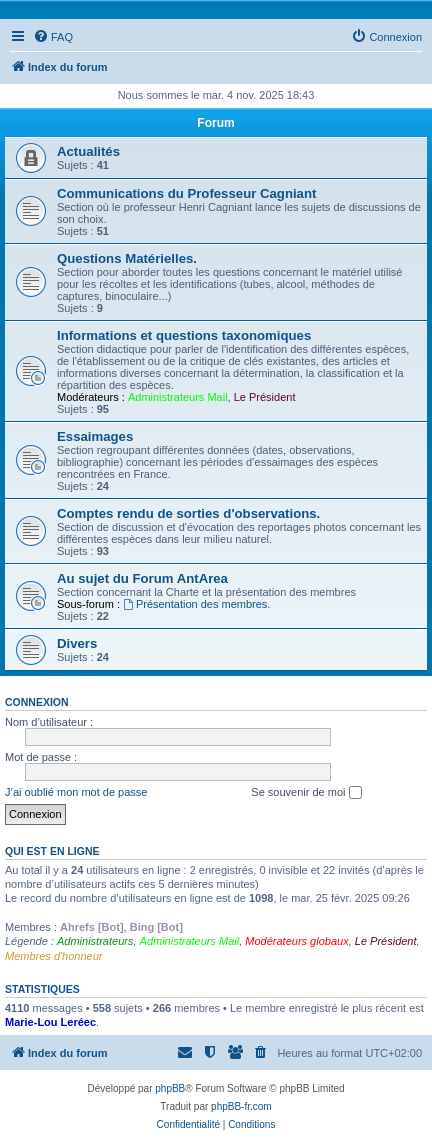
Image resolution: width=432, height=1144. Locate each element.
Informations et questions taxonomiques (184, 335)
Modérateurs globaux (296, 941)
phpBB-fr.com (241, 1106)
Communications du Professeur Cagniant (186, 193)
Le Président (265, 397)
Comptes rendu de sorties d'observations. (188, 513)
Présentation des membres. (196, 604)
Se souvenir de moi (306, 793)
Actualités (88, 151)
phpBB (170, 1088)
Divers (77, 643)
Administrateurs (95, 941)
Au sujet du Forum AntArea (142, 578)
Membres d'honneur (54, 956)
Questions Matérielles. (127, 258)
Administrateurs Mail (178, 397)
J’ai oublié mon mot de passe (76, 792)
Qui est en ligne (52, 851)
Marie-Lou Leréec (50, 1022)
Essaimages (95, 436)
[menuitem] (53, 37)
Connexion (37, 702)
